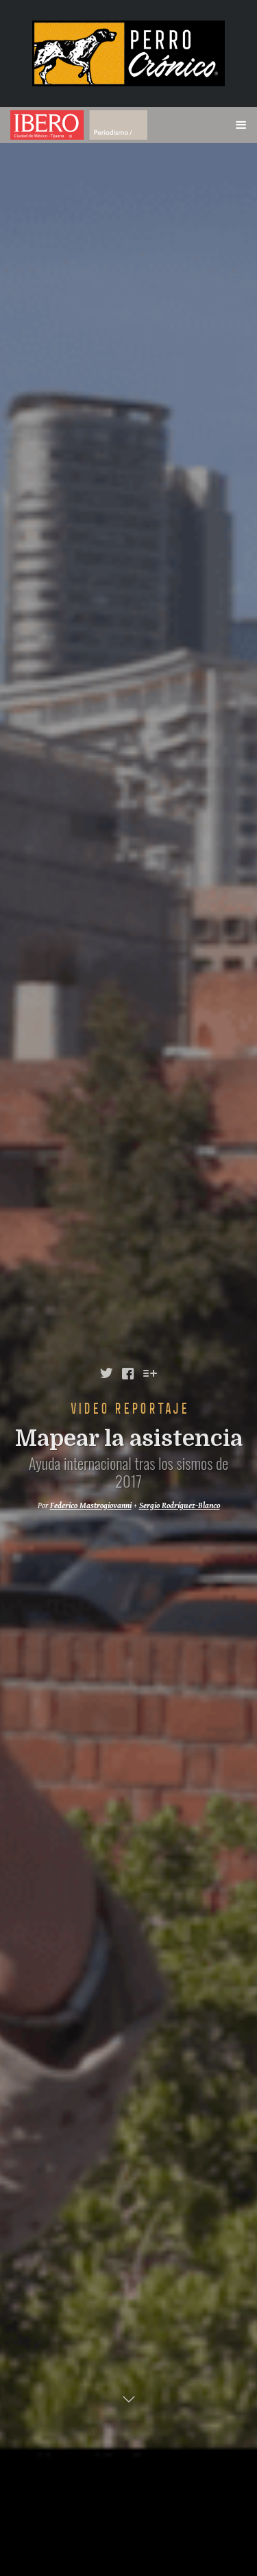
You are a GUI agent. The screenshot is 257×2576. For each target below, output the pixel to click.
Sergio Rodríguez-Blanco (179, 1505)
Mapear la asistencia (129, 1439)
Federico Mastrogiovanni (91, 1505)
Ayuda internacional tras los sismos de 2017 (129, 1471)
